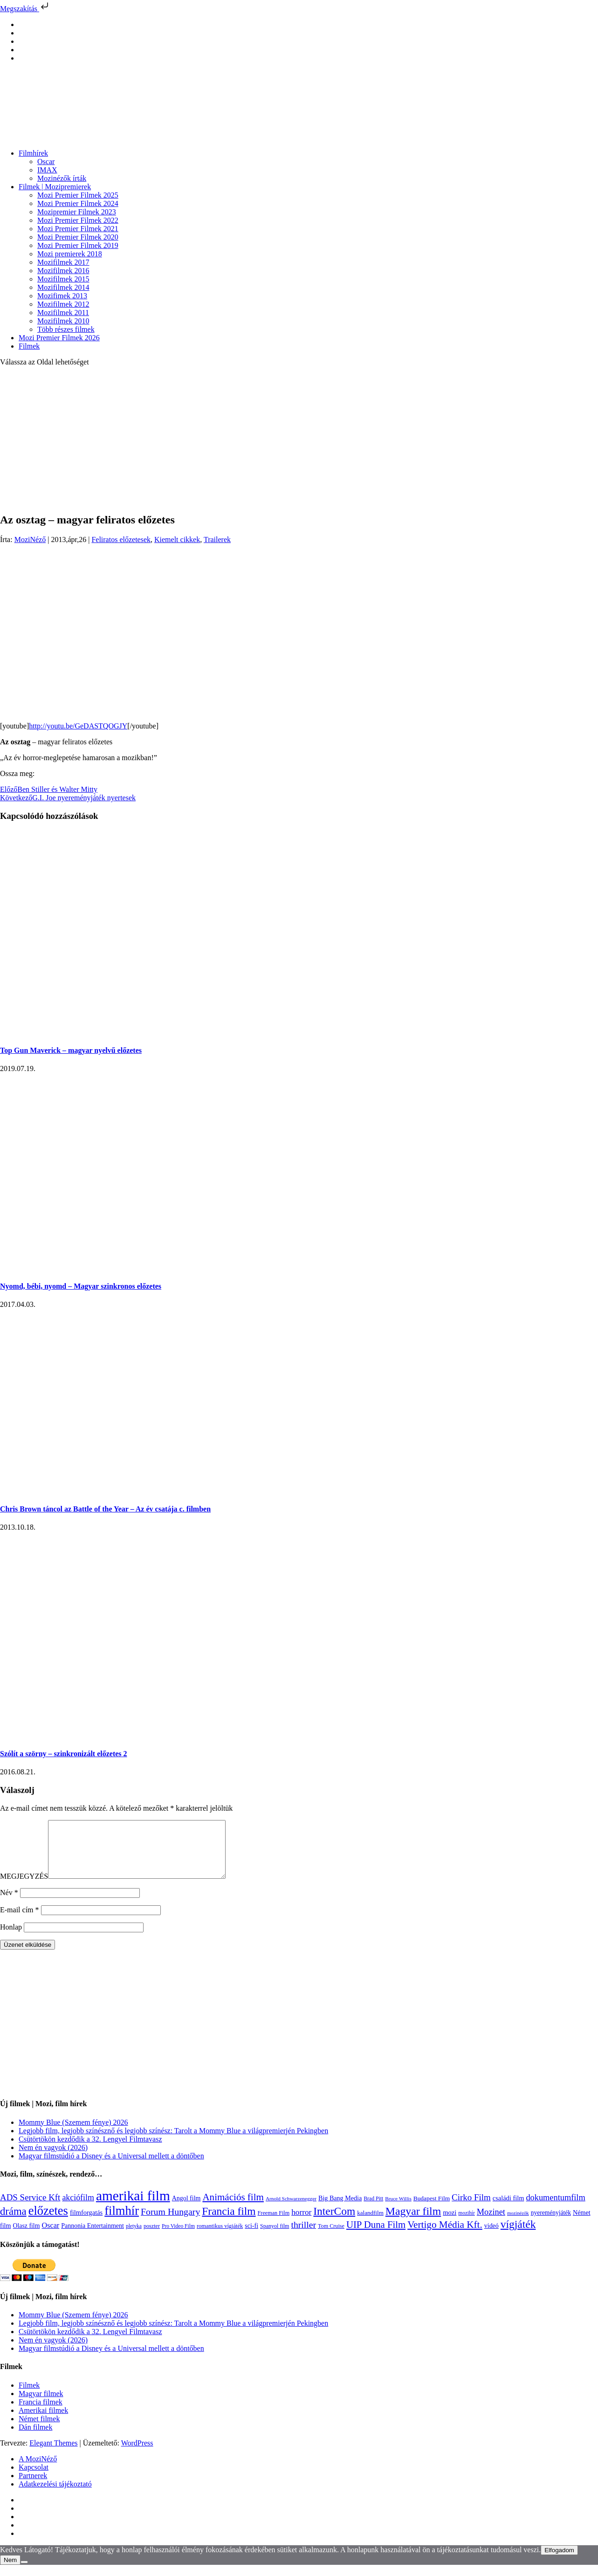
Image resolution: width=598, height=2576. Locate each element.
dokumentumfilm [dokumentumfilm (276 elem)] (555, 2208)
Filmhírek (33, 153)
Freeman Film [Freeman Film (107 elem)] (274, 2224)
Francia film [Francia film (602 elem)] (228, 2222)
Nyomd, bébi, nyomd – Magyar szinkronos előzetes (80, 1286)
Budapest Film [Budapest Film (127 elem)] (431, 2209)
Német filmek (39, 2430)
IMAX (47, 170)
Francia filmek (40, 2413)
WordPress (137, 2454)
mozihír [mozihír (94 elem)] (466, 2224)
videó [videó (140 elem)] (491, 2236)
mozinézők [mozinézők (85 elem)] (518, 2224)
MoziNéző (30, 539)
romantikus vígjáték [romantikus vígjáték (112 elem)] (220, 2237)
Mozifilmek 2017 (63, 262)
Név (9, 1904)
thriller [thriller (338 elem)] (303, 2236)
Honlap (11, 1938)
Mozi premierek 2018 (69, 254)
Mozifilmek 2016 (63, 271)
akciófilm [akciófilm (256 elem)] (78, 2208)
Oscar (46, 161)
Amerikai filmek (43, 2421)
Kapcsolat (33, 2478)
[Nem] (24, 2573)
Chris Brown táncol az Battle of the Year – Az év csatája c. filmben (105, 1509)
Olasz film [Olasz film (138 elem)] (26, 2236)
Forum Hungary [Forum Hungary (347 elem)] (170, 2223)
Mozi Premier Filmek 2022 (77, 220)
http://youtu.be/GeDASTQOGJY (78, 726)
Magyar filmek (41, 2405)
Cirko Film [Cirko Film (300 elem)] (471, 2208)
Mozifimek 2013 (62, 296)
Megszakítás (25, 9)
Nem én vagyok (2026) (53, 2159)
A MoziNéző (38, 2470)
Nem (10, 2571)
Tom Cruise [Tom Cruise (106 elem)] (331, 2237)
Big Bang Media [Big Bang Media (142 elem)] (340, 2209)
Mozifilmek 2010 (63, 321)
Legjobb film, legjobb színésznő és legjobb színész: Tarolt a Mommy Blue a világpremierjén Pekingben (173, 2142)
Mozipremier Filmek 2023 (76, 212)
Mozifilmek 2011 (63, 312)
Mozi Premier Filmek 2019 (77, 245)
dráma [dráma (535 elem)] (13, 2222)
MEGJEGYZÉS (24, 1887)
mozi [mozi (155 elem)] (449, 2223)
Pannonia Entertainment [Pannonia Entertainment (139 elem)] (92, 2236)
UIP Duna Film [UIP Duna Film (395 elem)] (376, 2236)
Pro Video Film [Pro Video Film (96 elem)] (178, 2237)
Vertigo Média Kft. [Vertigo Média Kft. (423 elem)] (444, 2235)
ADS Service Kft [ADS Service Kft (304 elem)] (30, 2208)
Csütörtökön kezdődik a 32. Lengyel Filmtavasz (90, 2150)
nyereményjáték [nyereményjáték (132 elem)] (551, 2223)
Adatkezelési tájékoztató (55, 2495)
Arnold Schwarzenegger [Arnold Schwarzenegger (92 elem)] (291, 2209)
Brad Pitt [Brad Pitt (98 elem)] (373, 2210)
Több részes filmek (66, 329)
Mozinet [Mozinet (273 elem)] (491, 2223)
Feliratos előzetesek (121, 539)
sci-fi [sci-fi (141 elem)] (251, 2236)
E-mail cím (19, 1921)
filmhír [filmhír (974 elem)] (121, 2222)
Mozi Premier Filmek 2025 (77, 195)
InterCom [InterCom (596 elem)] (334, 2222)
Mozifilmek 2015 (63, 279)
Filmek (29, 346)
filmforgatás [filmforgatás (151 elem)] (86, 2223)
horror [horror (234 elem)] (301, 2223)
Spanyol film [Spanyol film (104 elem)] (274, 2237)
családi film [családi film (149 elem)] (508, 2209)
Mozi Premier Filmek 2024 (77, 203)
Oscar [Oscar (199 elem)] (50, 2237)
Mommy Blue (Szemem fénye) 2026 (73, 2133)
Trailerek (217, 539)
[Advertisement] (299, 439)
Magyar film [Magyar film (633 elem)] (413, 2222)
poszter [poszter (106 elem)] (152, 2237)
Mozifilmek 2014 (63, 287)
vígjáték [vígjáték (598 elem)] (518, 2235)
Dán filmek (35, 2438)
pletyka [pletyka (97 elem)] (134, 2237)
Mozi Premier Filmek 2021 (77, 229)
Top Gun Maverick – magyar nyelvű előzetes (71, 1050)
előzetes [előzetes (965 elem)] (48, 2222)
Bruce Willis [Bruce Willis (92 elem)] (398, 2209)
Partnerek (33, 2487)
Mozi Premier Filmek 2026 (59, 338)
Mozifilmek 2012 (63, 304)
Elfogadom (559, 2561)
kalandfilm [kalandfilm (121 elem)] (370, 2223)
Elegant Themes (53, 2454)
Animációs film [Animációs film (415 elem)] (233, 2208)
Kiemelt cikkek (177, 539)
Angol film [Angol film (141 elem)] (186, 2209)
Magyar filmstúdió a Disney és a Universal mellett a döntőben (111, 2167)
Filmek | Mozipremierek (55, 187)
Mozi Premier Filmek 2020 (77, 237)
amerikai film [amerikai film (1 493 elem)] (133, 2206)
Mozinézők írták (61, 178)
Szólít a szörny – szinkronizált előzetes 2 (63, 1754)
